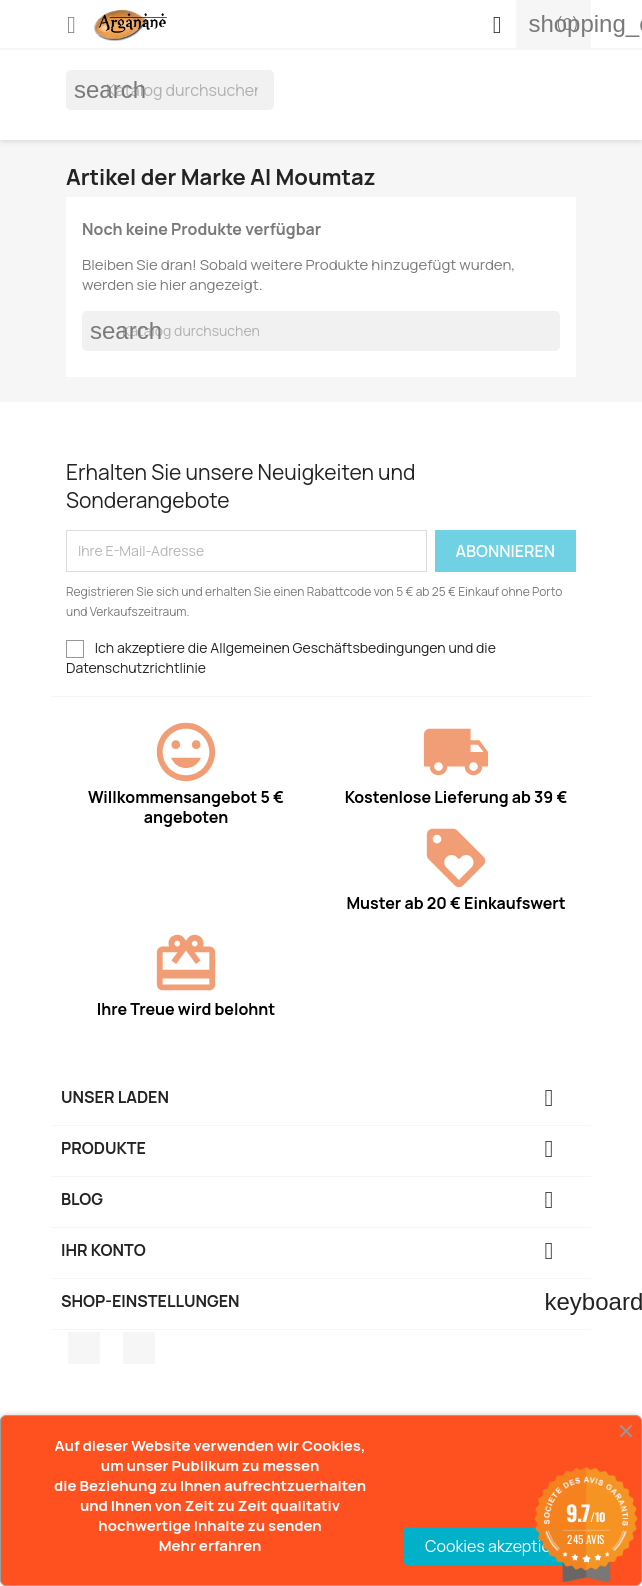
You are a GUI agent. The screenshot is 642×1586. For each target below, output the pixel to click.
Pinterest (139, 1348)
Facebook (84, 1348)
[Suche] (170, 90)
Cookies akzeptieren (500, 1546)
